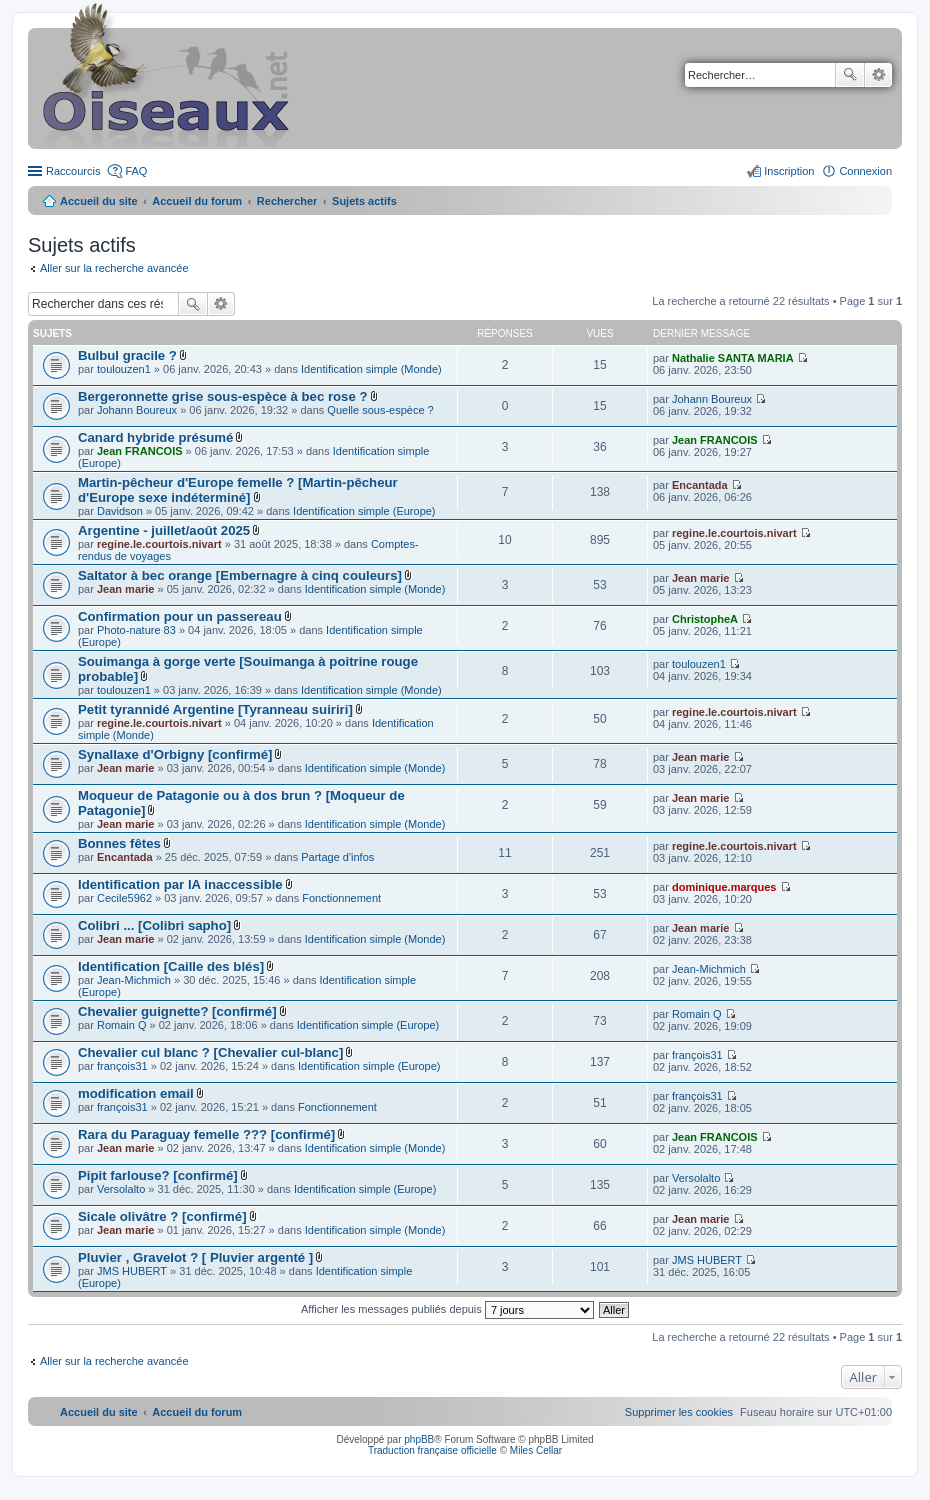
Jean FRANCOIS (140, 451)
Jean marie (125, 589)
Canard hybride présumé (155, 437)
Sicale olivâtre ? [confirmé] (162, 1216)
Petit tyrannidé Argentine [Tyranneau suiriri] (215, 709)
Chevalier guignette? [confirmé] (177, 1011)
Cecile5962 (124, 898)
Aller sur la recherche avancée (114, 268)
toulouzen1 (124, 369)
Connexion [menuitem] (865, 171)
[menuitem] (679, 1412)
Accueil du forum (197, 201)
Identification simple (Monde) (371, 369)
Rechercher (850, 75)
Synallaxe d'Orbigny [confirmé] (175, 754)
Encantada (700, 485)
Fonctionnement (341, 898)
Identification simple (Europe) (364, 511)
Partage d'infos (337, 857)
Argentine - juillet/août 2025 (164, 530)
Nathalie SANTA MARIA (733, 358)
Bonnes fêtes (119, 843)
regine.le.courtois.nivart (159, 544)
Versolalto (121, 1189)
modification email (136, 1093)
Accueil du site (99, 201)
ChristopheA (705, 619)
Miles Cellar (536, 1450)
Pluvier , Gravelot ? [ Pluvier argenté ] (195, 1257)
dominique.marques (724, 887)
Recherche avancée (878, 75)
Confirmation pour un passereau (180, 616)
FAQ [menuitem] (136, 171)
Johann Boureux (137, 410)
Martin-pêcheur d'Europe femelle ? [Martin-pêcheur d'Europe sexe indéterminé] (238, 490)
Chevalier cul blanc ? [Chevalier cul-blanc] (210, 1052)
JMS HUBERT (132, 1271)
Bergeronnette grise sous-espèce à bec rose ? (223, 396)
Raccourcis (73, 171)
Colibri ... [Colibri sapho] (154, 925)
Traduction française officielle (432, 1450)
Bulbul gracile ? (127, 355)
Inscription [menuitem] (789, 171)
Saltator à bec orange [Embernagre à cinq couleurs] (240, 575)
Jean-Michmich (134, 980)
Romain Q (122, 1025)
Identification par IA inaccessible (180, 884)
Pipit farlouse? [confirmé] (158, 1175)
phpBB (419, 1439)
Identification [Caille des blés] (171, 966)
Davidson (120, 511)
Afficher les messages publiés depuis (447, 1309)
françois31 (122, 1066)
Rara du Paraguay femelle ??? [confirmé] (206, 1134)
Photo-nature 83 (136, 630)
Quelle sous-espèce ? (380, 410)
